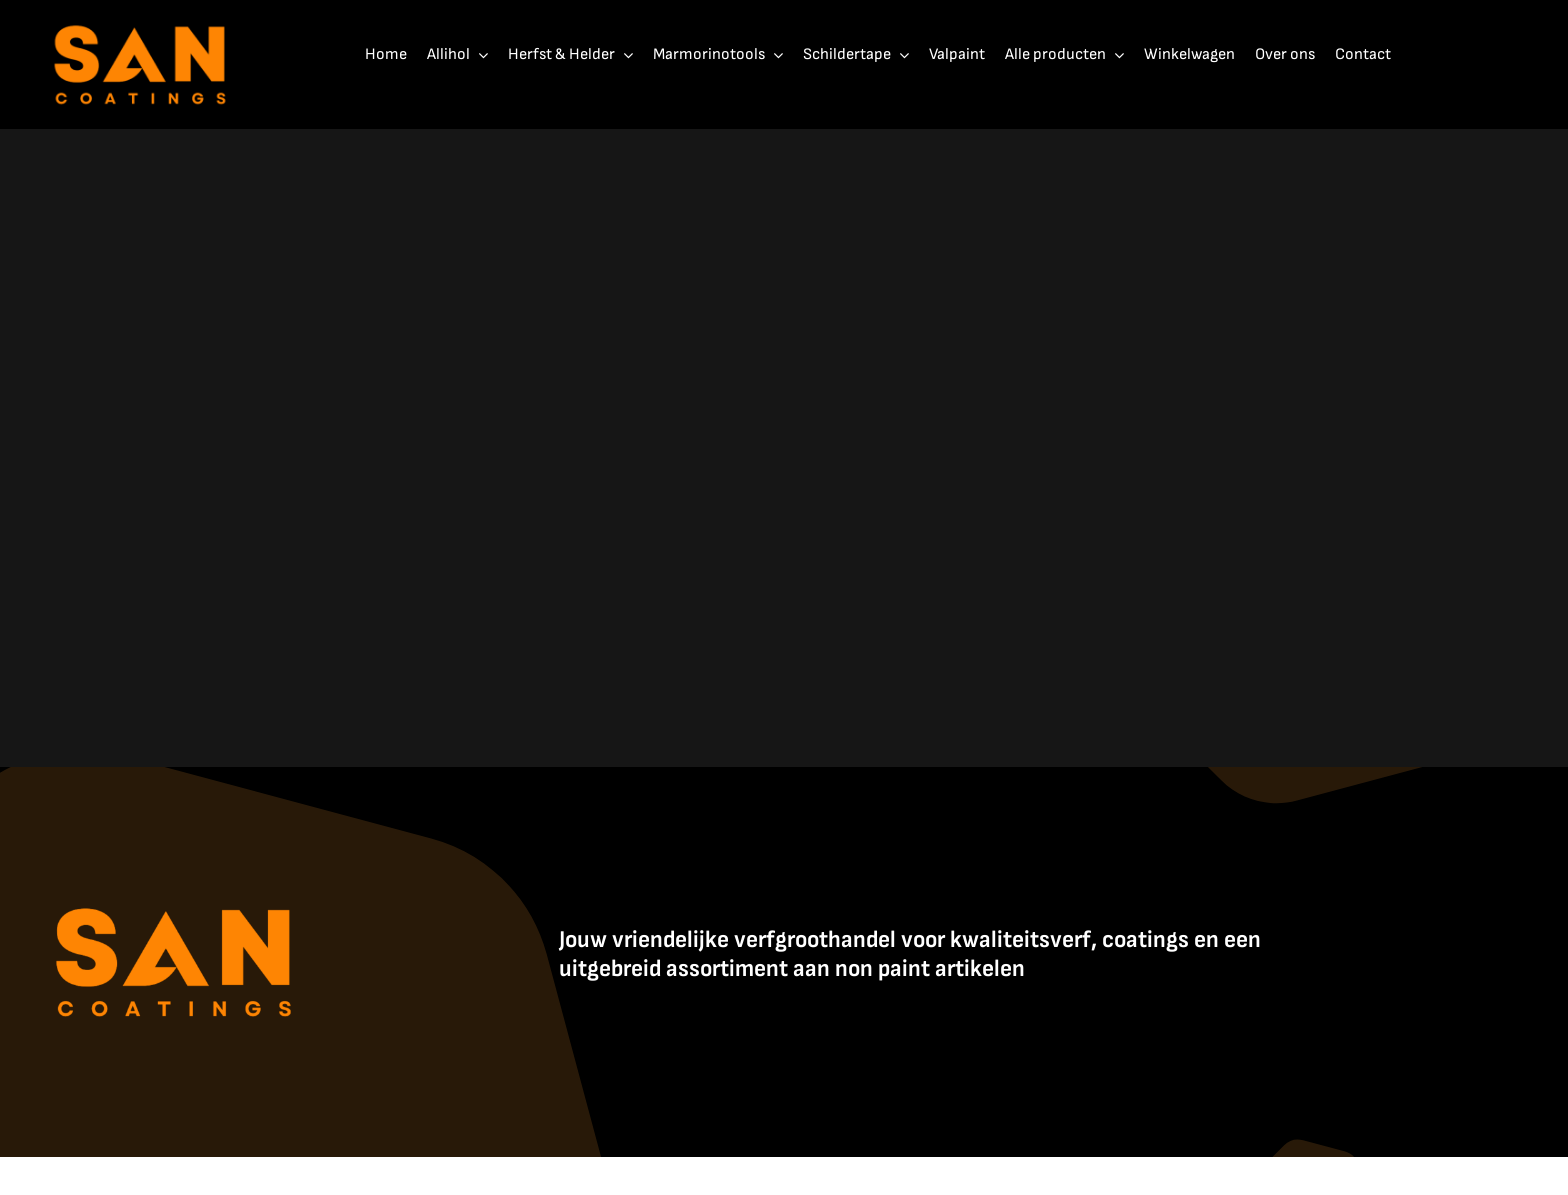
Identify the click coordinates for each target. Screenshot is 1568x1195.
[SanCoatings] (141, 20)
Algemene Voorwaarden (1030, 1178)
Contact (1130, 1178)
